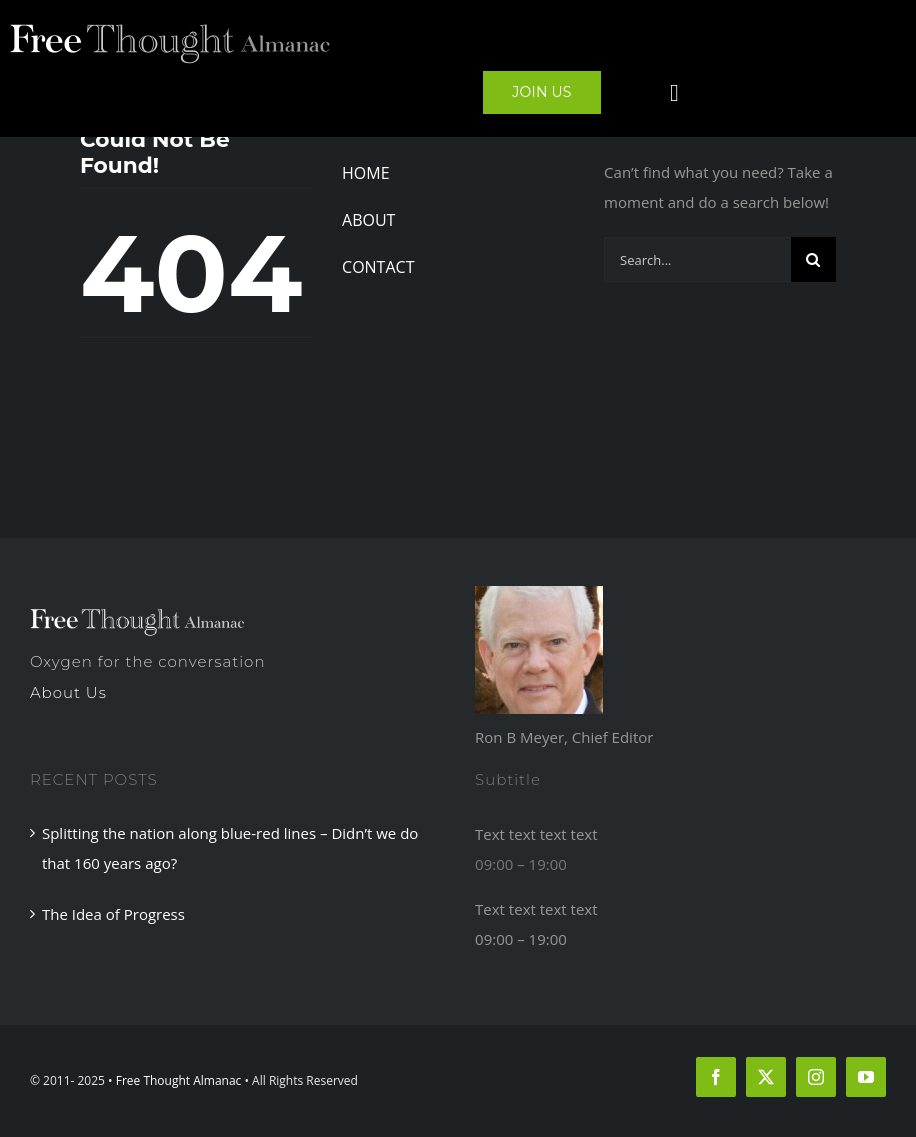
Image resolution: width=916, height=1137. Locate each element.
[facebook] (716, 1077)
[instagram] (816, 1077)
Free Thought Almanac (179, 1080)
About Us (68, 692)
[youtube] (866, 1077)
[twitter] (766, 1077)
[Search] (813, 259)
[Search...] (697, 259)
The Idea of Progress (113, 914)
